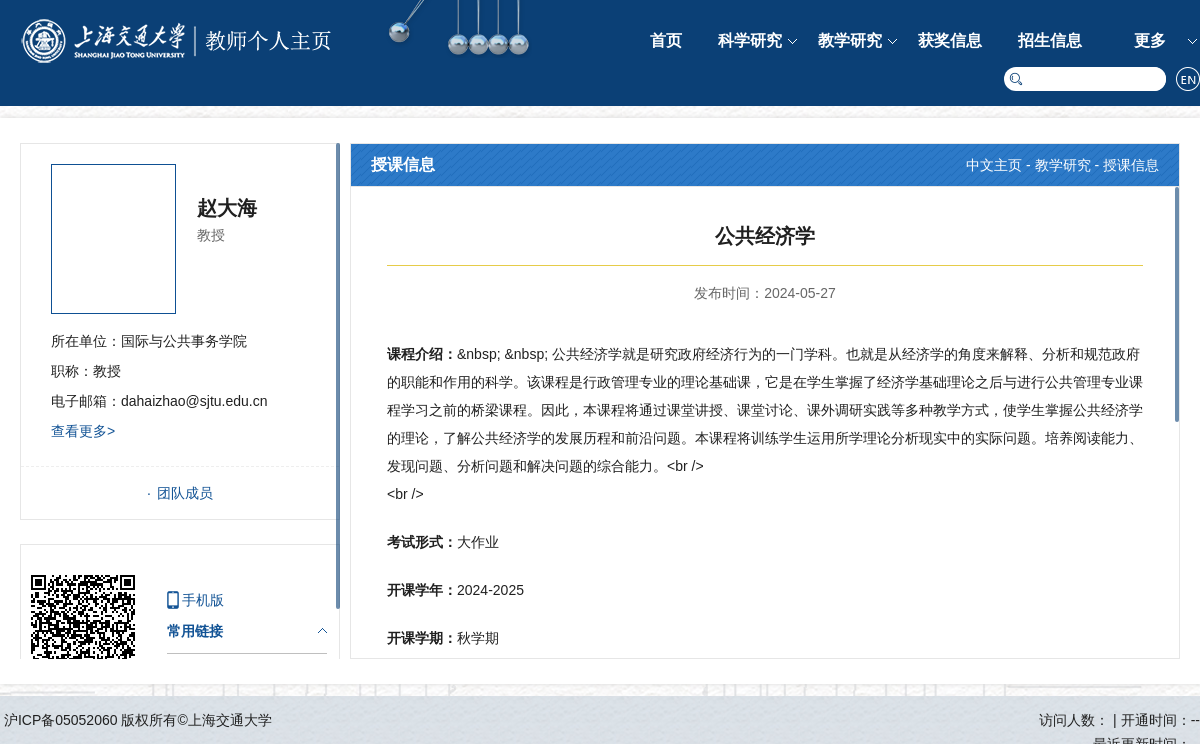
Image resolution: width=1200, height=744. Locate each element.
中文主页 (994, 165)
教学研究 (850, 40)
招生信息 (1050, 40)
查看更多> (83, 431)
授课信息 (1131, 165)
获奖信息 (950, 40)
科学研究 (750, 40)
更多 (1150, 40)
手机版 (203, 600)
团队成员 (185, 493)
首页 (666, 40)
